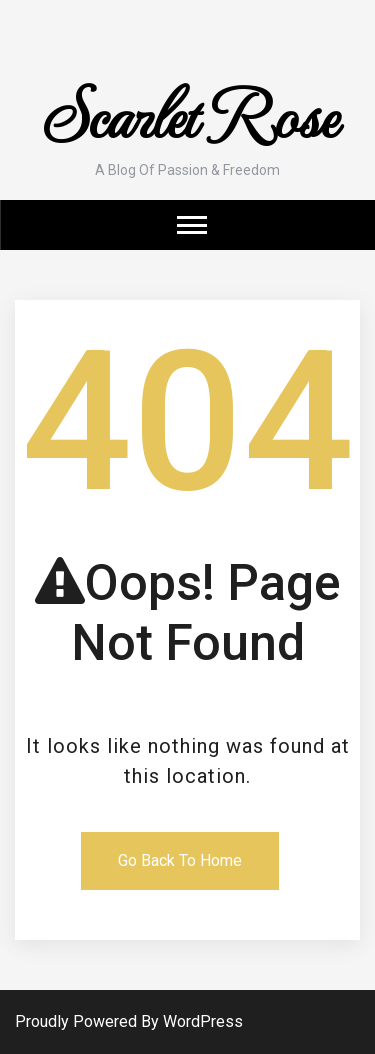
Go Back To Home (180, 860)
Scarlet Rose (187, 112)
